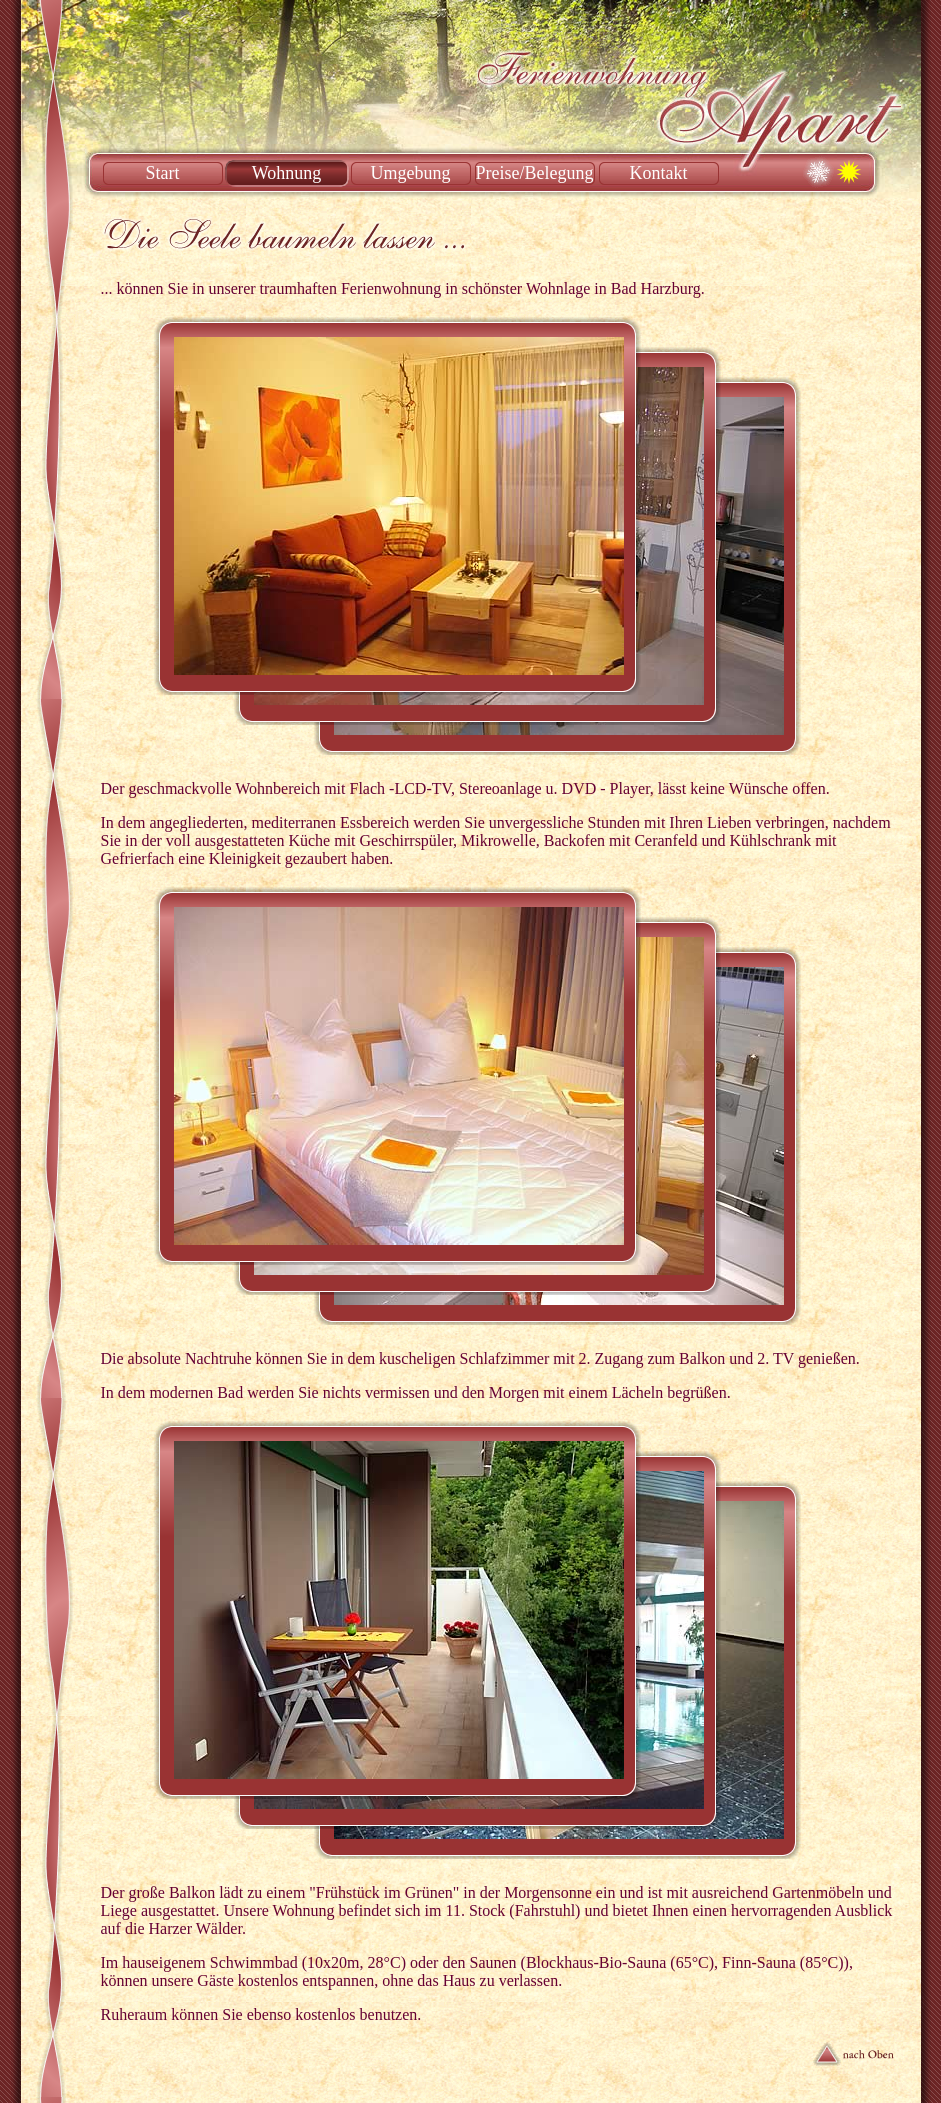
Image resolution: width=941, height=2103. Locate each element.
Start (163, 173)
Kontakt (659, 173)
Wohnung (287, 173)
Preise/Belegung (535, 173)
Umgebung (411, 173)
